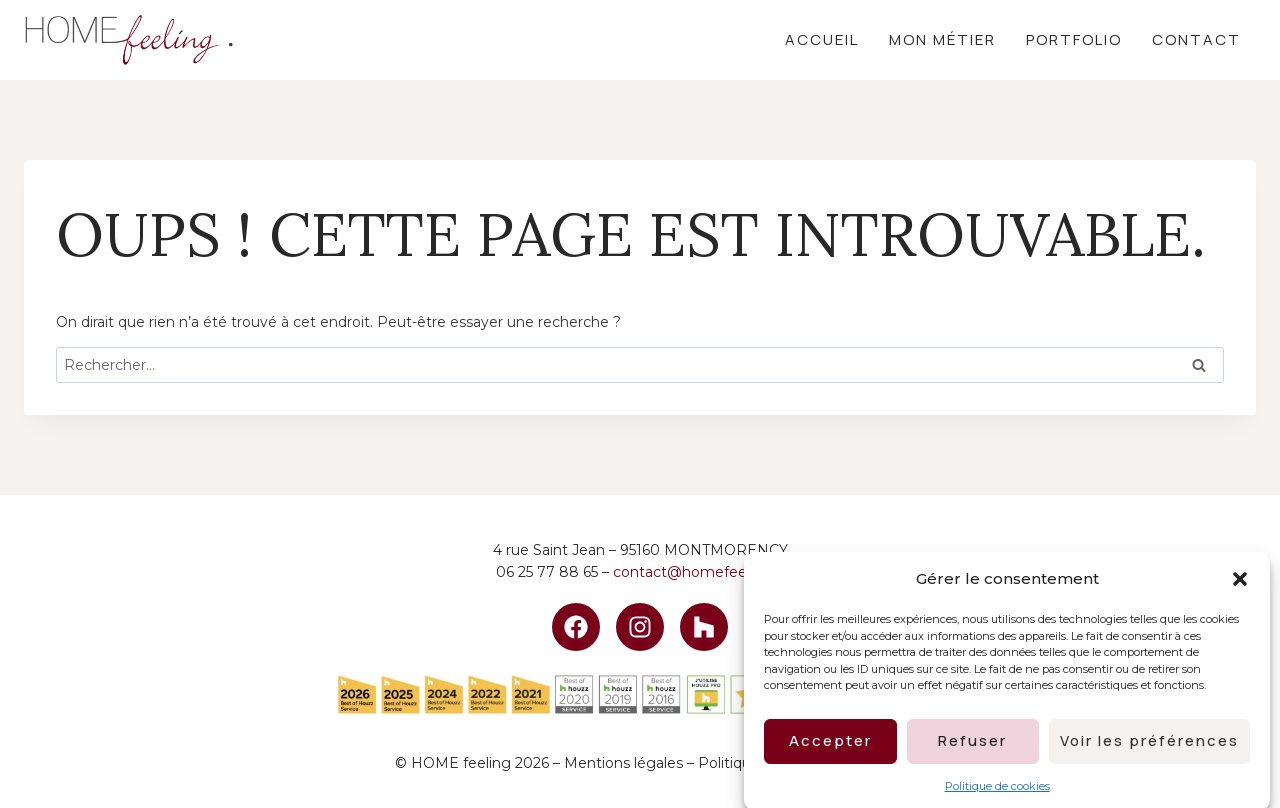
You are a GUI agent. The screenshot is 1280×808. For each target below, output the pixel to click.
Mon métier (942, 39)
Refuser (972, 749)
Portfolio (1074, 39)
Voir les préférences (1149, 749)
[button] (1240, 588)
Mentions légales (623, 763)
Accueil (822, 39)
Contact (1196, 39)
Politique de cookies (997, 794)
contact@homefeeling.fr (699, 572)
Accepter (830, 749)
